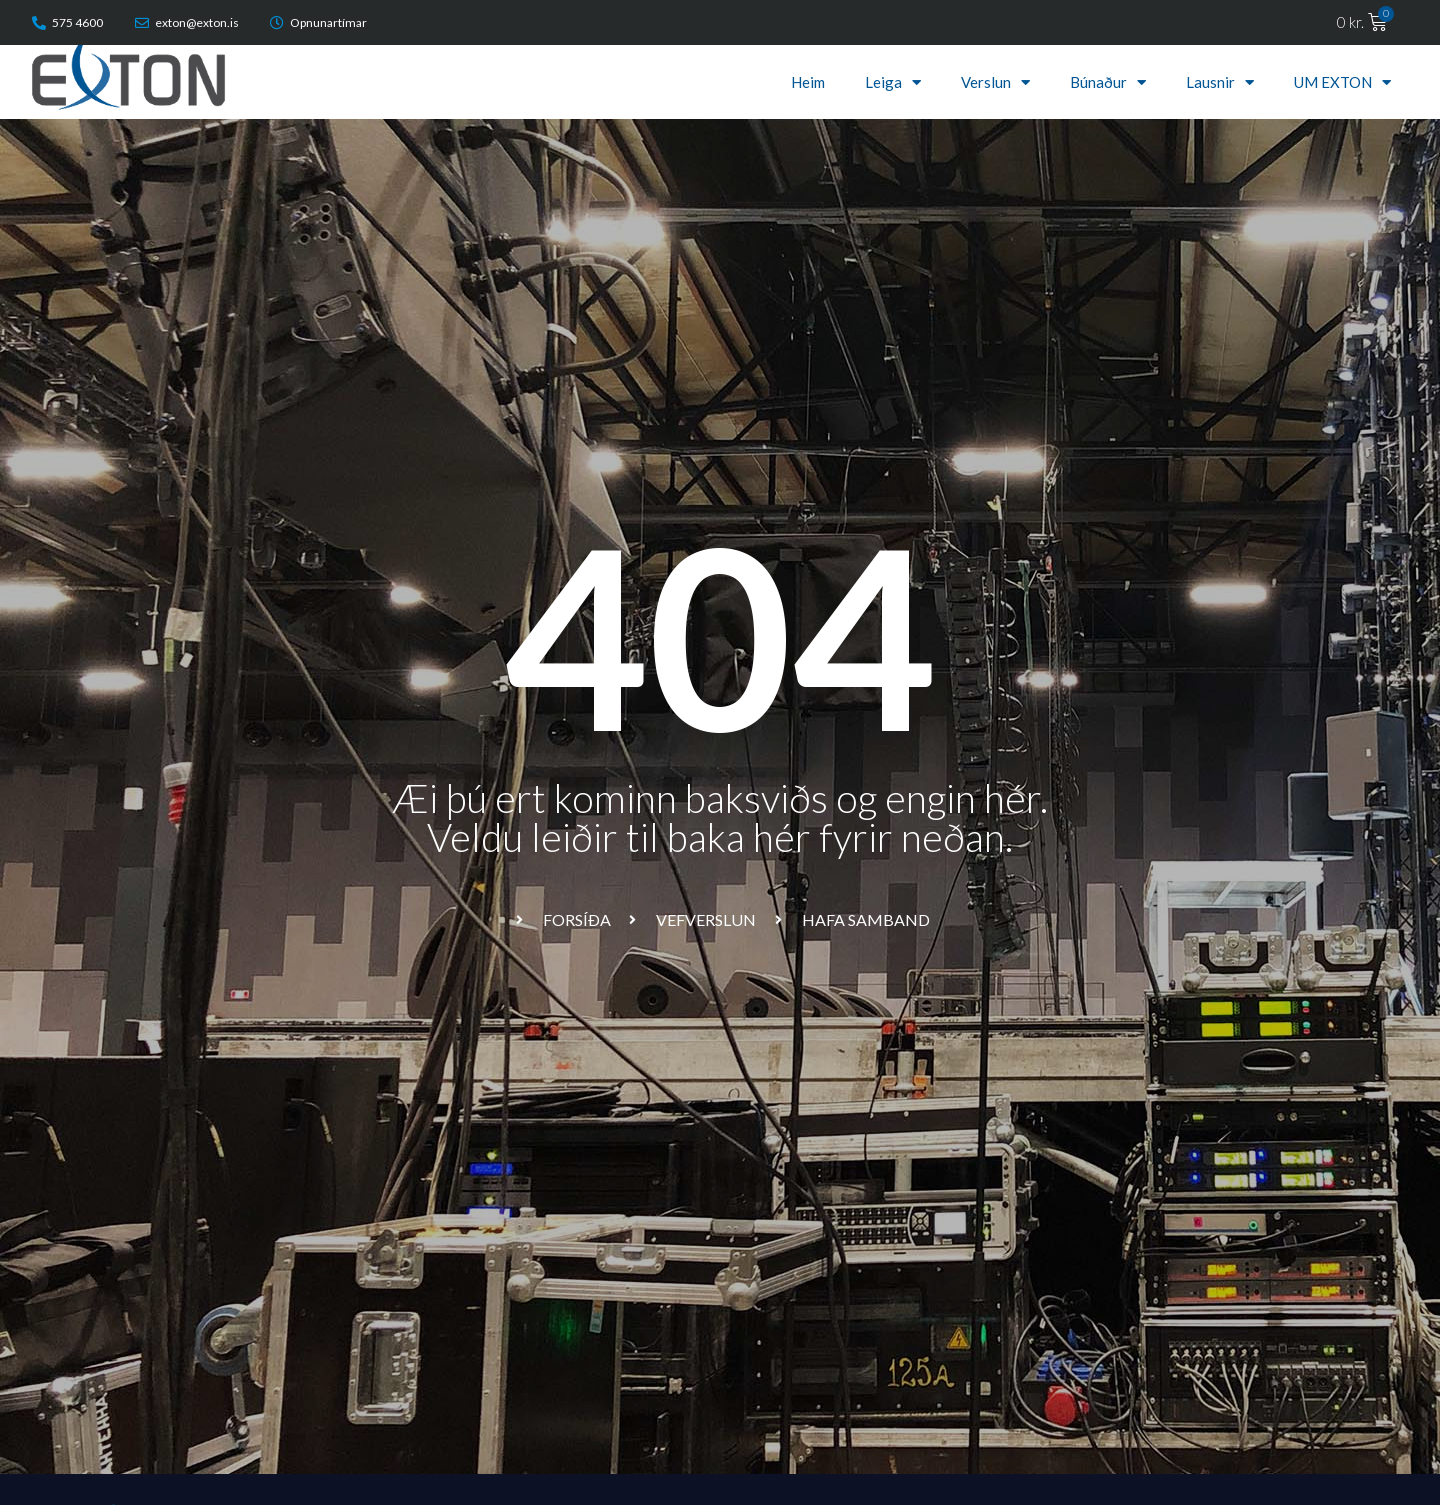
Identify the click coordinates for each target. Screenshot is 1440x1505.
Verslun (995, 82)
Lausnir (1220, 82)
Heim (808, 82)
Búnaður (1108, 82)
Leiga (893, 82)
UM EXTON (1342, 82)
